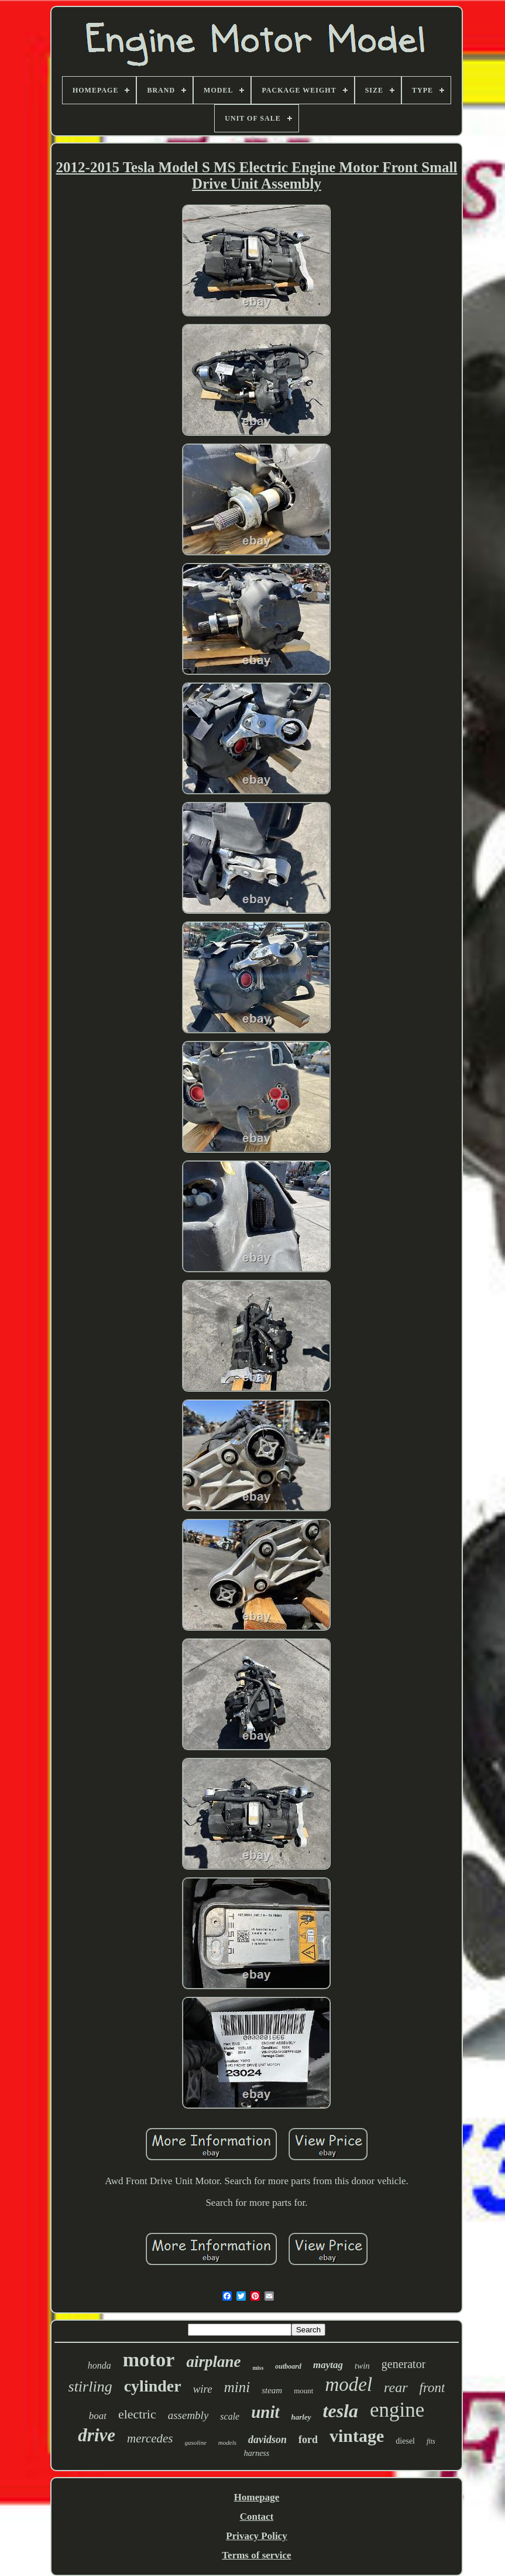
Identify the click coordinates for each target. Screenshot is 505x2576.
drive (96, 2435)
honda (99, 2365)
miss (257, 2368)
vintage (356, 2435)
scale (229, 2416)
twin (362, 2365)
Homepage (256, 2497)
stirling (90, 2386)
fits (431, 2441)
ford (308, 2439)
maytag (328, 2364)
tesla (340, 2410)
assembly (188, 2415)
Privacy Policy (256, 2535)
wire (202, 2389)
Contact (257, 2516)
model (348, 2384)
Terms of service (256, 2555)
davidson (267, 2439)
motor (149, 2359)
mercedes (150, 2438)
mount (303, 2390)
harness (257, 2453)
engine (397, 2410)
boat (98, 2415)
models (227, 2442)
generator (404, 2364)
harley (301, 2417)
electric (137, 2414)
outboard (288, 2366)
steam (272, 2390)
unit (265, 2412)
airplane (213, 2361)
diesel (405, 2441)
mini (237, 2387)
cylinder (152, 2386)
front (432, 2387)
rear (395, 2387)
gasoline (196, 2442)
